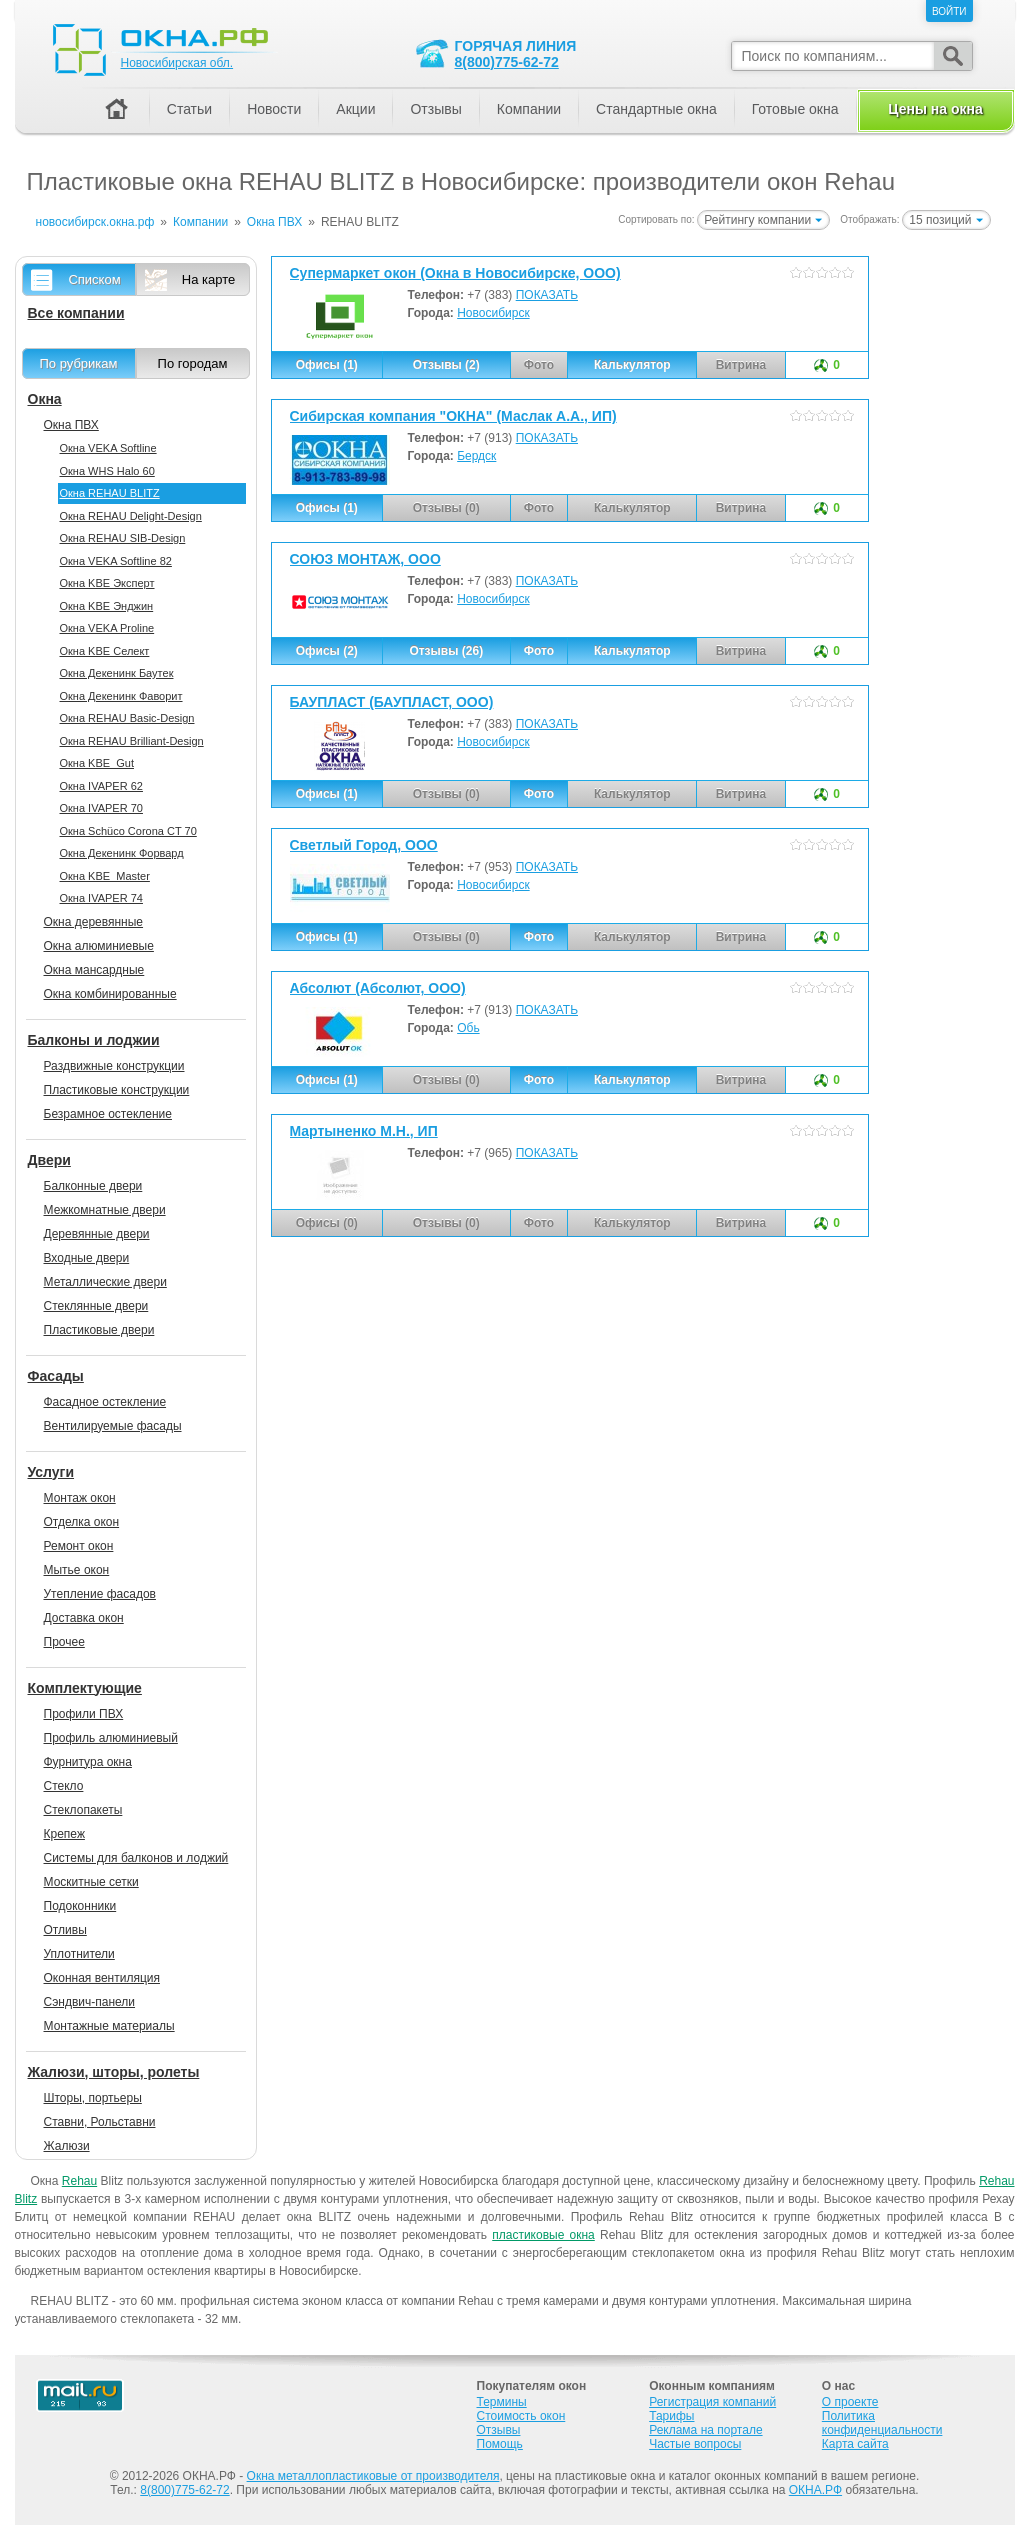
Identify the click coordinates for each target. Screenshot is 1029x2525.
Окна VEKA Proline (107, 628)
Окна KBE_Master (105, 876)
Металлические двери (105, 1282)
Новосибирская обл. (177, 63)
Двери (49, 1160)
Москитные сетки (91, 1882)
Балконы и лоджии (94, 1040)
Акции (355, 109)
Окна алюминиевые (99, 946)
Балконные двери (93, 1186)
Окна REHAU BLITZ (110, 493)
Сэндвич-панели (90, 2002)
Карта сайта (855, 2444)
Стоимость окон (521, 2416)
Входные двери (87, 1258)
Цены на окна (935, 109)
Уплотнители (79, 1954)
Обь (468, 1028)
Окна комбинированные (110, 994)
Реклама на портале (705, 2430)
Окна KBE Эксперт (107, 583)
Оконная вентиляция (102, 1978)
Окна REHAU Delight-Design (131, 516)
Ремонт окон (79, 1546)
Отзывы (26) (446, 651)
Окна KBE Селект (105, 651)
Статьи (189, 109)
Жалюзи (67, 2146)
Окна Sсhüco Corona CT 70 (128, 831)
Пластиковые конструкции (117, 1090)
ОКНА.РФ (815, 2490)
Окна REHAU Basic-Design (127, 718)
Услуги (51, 1472)
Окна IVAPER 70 (101, 808)
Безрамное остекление (108, 1114)
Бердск (476, 456)
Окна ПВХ (71, 425)
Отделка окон (82, 1522)
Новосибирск (493, 313)
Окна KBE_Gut (97, 763)
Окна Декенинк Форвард (122, 853)
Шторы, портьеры (93, 2098)
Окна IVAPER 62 (101, 786)
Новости (274, 109)
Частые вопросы (695, 2444)
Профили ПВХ (84, 1714)
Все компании (76, 313)
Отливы (65, 1930)
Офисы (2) (327, 651)
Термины (502, 2402)
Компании (529, 109)
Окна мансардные (94, 970)
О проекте (850, 2402)
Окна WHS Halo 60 (107, 471)
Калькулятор (632, 365)
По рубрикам (79, 363)
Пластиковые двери (99, 1330)
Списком (94, 279)
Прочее (64, 1642)
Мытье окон (77, 1570)
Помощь (500, 2444)
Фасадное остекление (105, 1402)
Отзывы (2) (446, 365)
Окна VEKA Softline (108, 448)
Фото (539, 651)
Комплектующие (85, 1688)
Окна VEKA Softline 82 (116, 561)
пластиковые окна (543, 2235)
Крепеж (64, 1834)
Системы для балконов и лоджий (136, 1858)
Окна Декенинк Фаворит (121, 696)
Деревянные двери (97, 1234)
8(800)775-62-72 (507, 62)
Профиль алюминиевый (111, 1738)
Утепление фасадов (100, 1594)
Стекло (64, 1786)
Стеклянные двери (96, 1306)
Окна (45, 399)
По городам (193, 363)
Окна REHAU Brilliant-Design (132, 741)
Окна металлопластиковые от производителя (373, 2476)
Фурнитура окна (88, 1762)
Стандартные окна (656, 109)
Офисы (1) (327, 365)
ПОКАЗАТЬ (547, 295)
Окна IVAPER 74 (101, 898)
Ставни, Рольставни (100, 2122)
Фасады (56, 1376)
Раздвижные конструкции (114, 1066)
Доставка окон (84, 1618)
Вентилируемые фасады (113, 1426)
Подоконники (80, 1906)
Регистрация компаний (712, 2402)
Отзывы (435, 109)
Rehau (79, 2181)
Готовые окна (795, 109)
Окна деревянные (94, 922)
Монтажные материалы (109, 2026)
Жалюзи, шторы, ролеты (114, 2072)
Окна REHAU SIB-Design (123, 538)
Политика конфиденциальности (882, 2423)
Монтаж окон (80, 1498)
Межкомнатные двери (105, 1210)
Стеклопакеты (83, 1810)
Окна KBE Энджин (107, 606)
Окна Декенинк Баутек (117, 673)
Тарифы (671, 2416)
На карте (208, 279)
